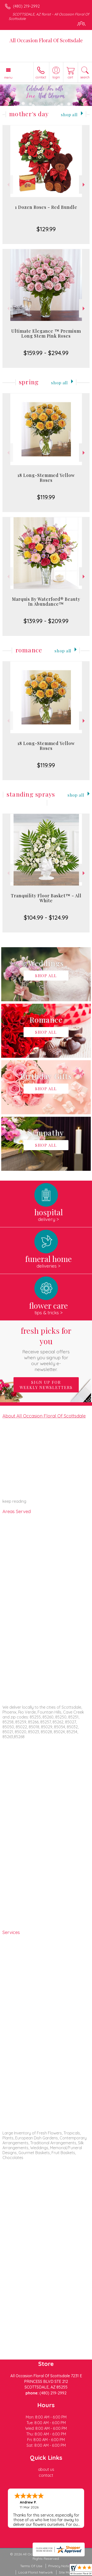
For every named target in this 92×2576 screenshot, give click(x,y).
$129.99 (46, 229)
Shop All (69, 114)
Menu (8, 77)
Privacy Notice (60, 2566)
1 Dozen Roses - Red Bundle (46, 207)
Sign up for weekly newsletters (46, 1385)
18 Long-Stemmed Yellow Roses (46, 477)
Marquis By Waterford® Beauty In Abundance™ (46, 601)
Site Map (66, 2572)
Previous (7, 184)
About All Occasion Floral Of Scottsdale (44, 1416)
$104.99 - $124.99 (46, 917)
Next (84, 184)
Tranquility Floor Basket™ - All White (46, 898)
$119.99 (46, 497)
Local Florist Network (35, 2572)
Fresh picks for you (46, 1348)
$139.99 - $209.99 (46, 621)
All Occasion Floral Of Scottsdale (46, 40)
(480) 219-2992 (26, 6)
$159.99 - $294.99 (46, 353)
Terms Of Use (31, 2566)
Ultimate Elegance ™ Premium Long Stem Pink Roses (46, 333)
